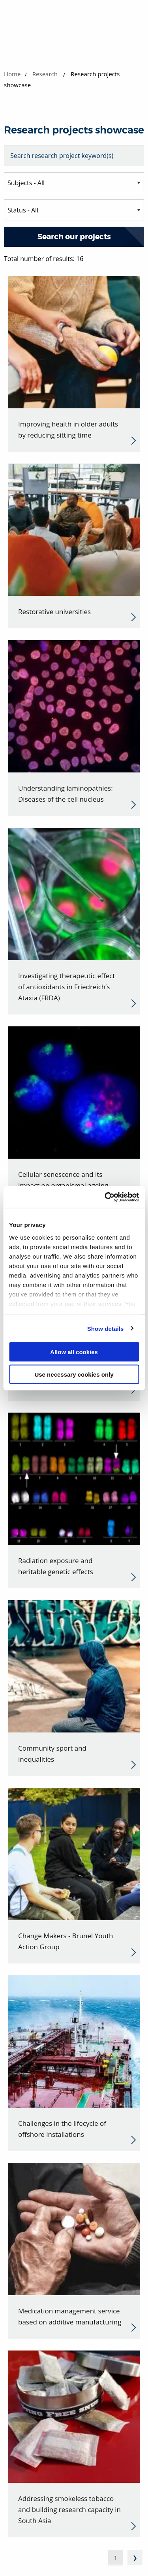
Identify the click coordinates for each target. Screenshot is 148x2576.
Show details (105, 1328)
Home (12, 74)
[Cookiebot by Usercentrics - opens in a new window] (105, 1197)
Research (45, 74)
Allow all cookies (74, 1352)
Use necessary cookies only (73, 1374)
